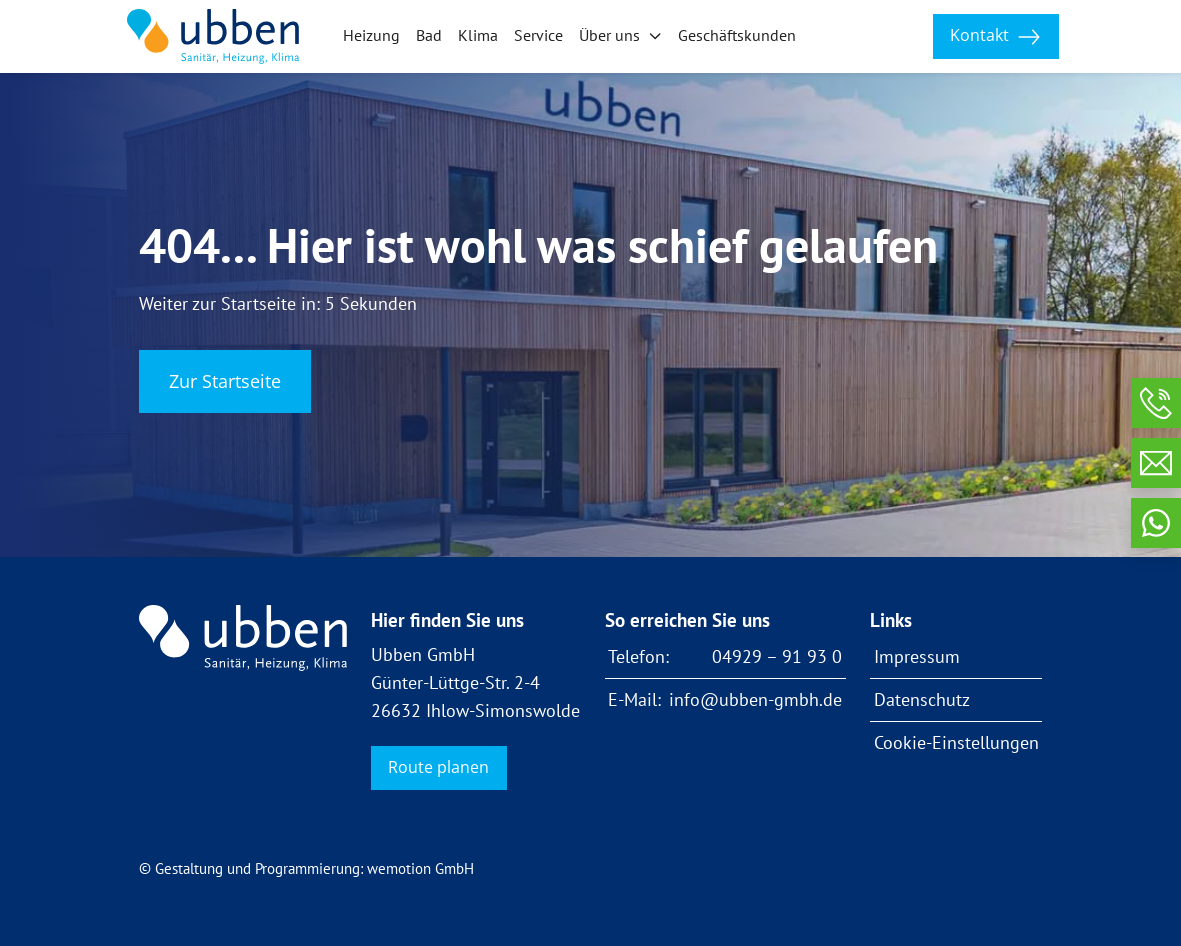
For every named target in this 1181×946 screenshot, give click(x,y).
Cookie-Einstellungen (956, 742)
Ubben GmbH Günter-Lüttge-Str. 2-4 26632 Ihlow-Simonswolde (475, 682)
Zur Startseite (225, 381)
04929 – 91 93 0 (777, 656)
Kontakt (995, 36)
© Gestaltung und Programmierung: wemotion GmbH (306, 868)
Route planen (438, 767)
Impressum (917, 656)
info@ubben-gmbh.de (755, 699)
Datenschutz (922, 699)
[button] (620, 37)
